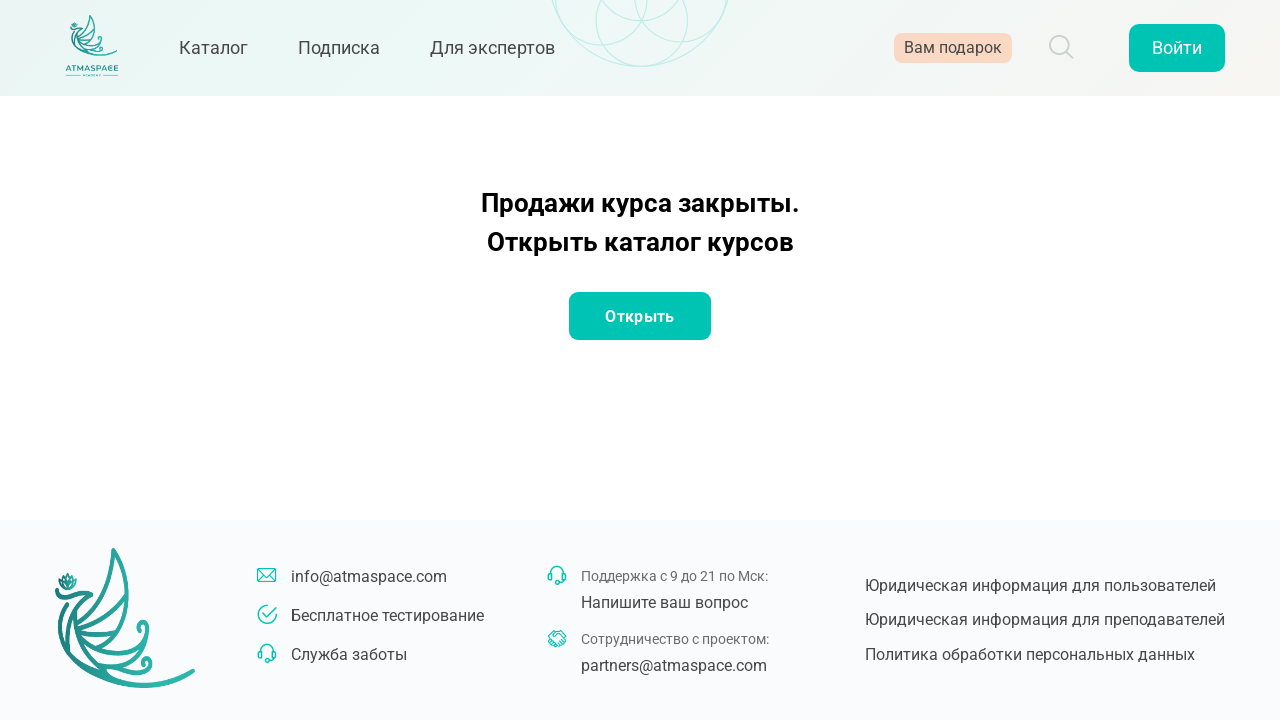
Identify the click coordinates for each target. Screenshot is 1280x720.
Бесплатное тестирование (387, 615)
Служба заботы (349, 654)
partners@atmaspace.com (674, 665)
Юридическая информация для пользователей (1040, 585)
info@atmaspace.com (369, 576)
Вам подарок (953, 52)
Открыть (639, 316)
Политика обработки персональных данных (1030, 654)
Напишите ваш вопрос (664, 602)
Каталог (224, 52)
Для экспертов (503, 52)
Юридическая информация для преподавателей (1045, 619)
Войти (1177, 52)
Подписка (350, 52)
